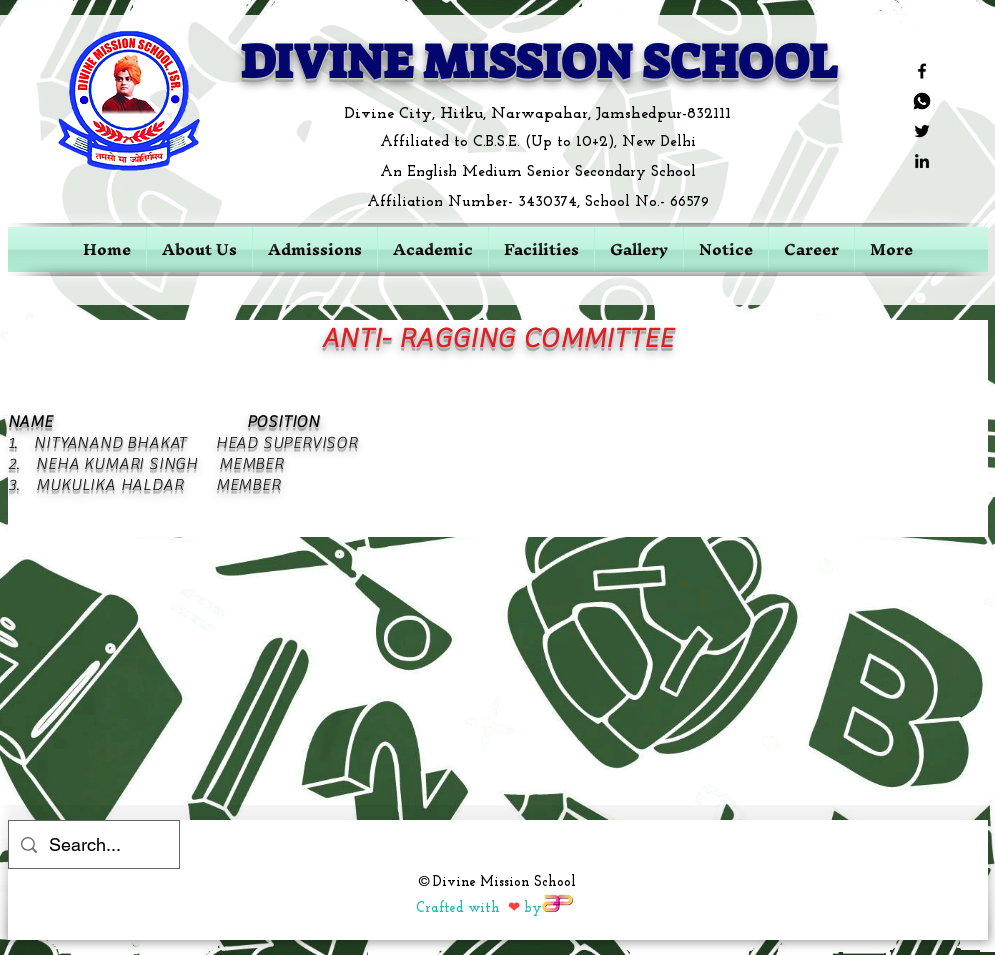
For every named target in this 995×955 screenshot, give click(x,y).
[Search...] (93, 845)
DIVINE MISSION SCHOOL (538, 62)
